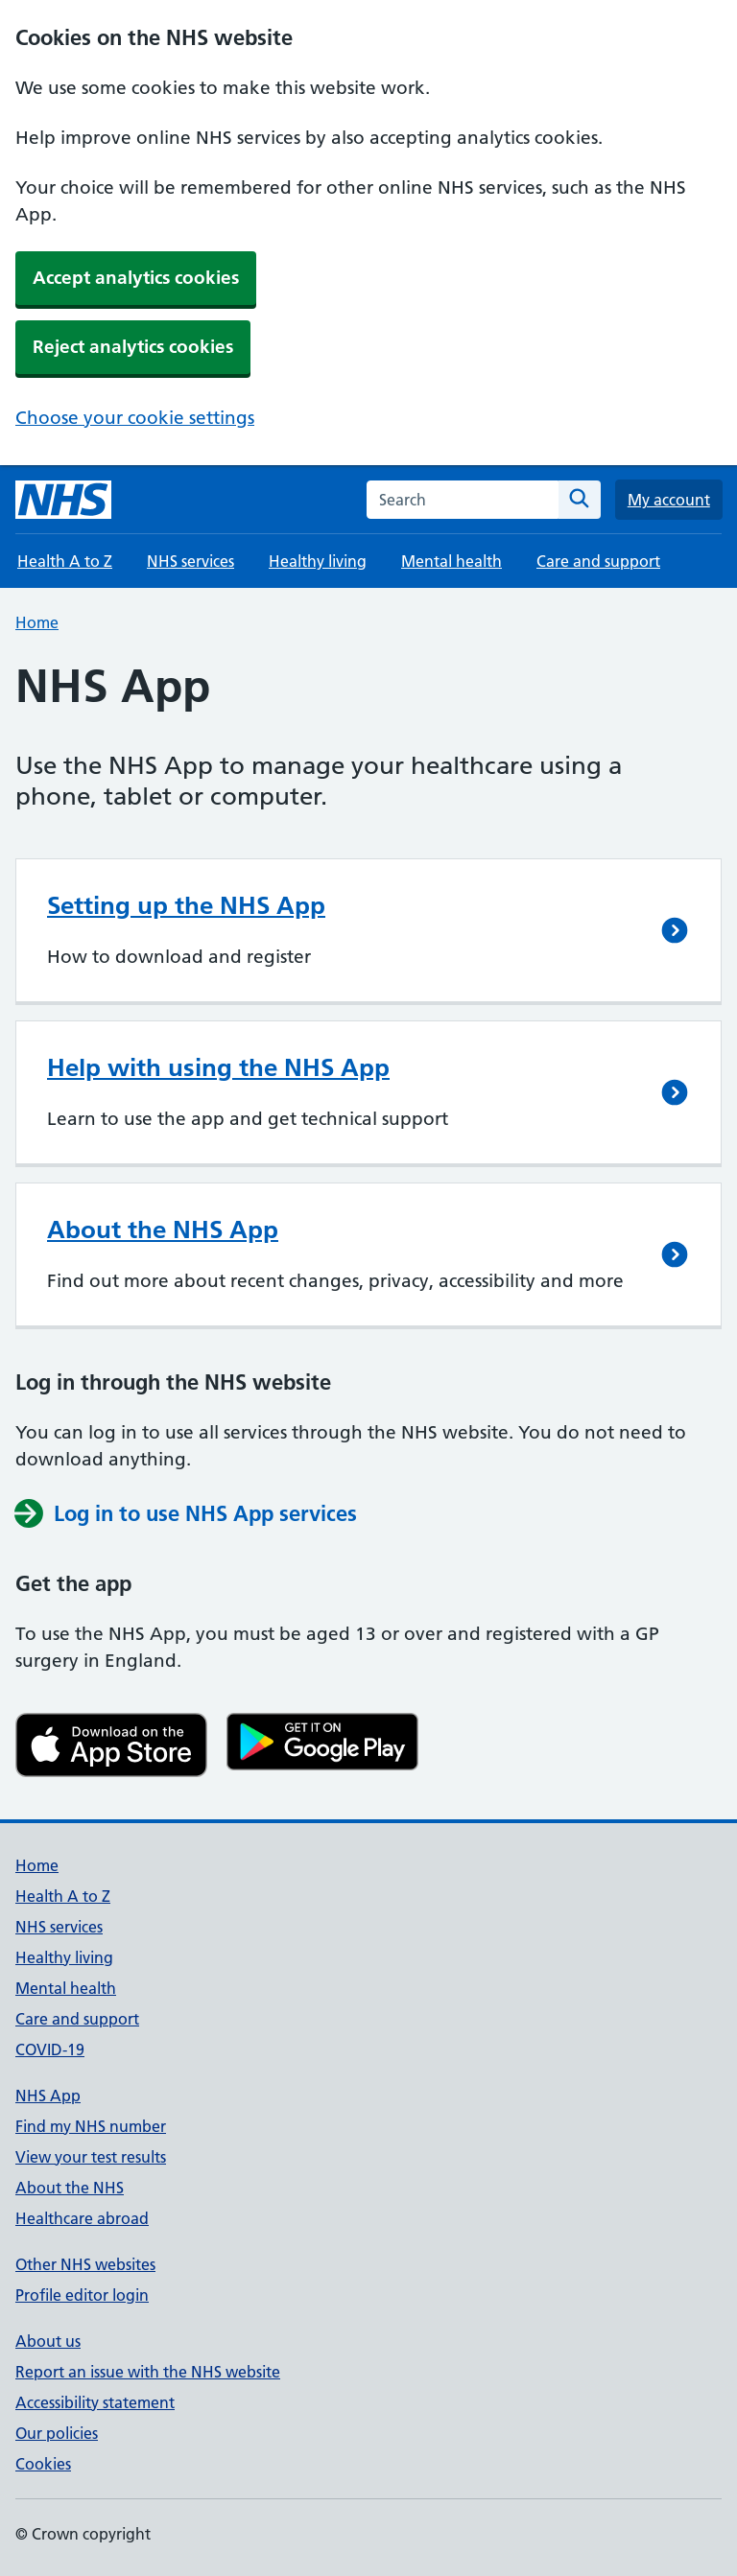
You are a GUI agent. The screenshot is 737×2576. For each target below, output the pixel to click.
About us (48, 2341)
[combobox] (463, 499)
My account (669, 499)
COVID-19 (49, 2049)
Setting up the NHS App (186, 905)
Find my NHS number (90, 2126)
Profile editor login (82, 2295)
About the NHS (69, 2187)
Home (37, 622)
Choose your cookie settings (134, 418)
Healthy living (318, 561)
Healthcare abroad (82, 2218)
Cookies (43, 2463)
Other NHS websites (85, 2264)
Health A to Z (64, 561)
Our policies (56, 2433)
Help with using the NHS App (218, 1067)
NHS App (48, 2095)
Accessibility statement (95, 2402)
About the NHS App (162, 1229)
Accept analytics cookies (136, 278)
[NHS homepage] (63, 499)
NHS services (190, 561)
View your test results (90, 2156)
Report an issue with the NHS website (147, 2371)
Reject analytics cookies (133, 347)
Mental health (451, 561)
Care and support (598, 561)
